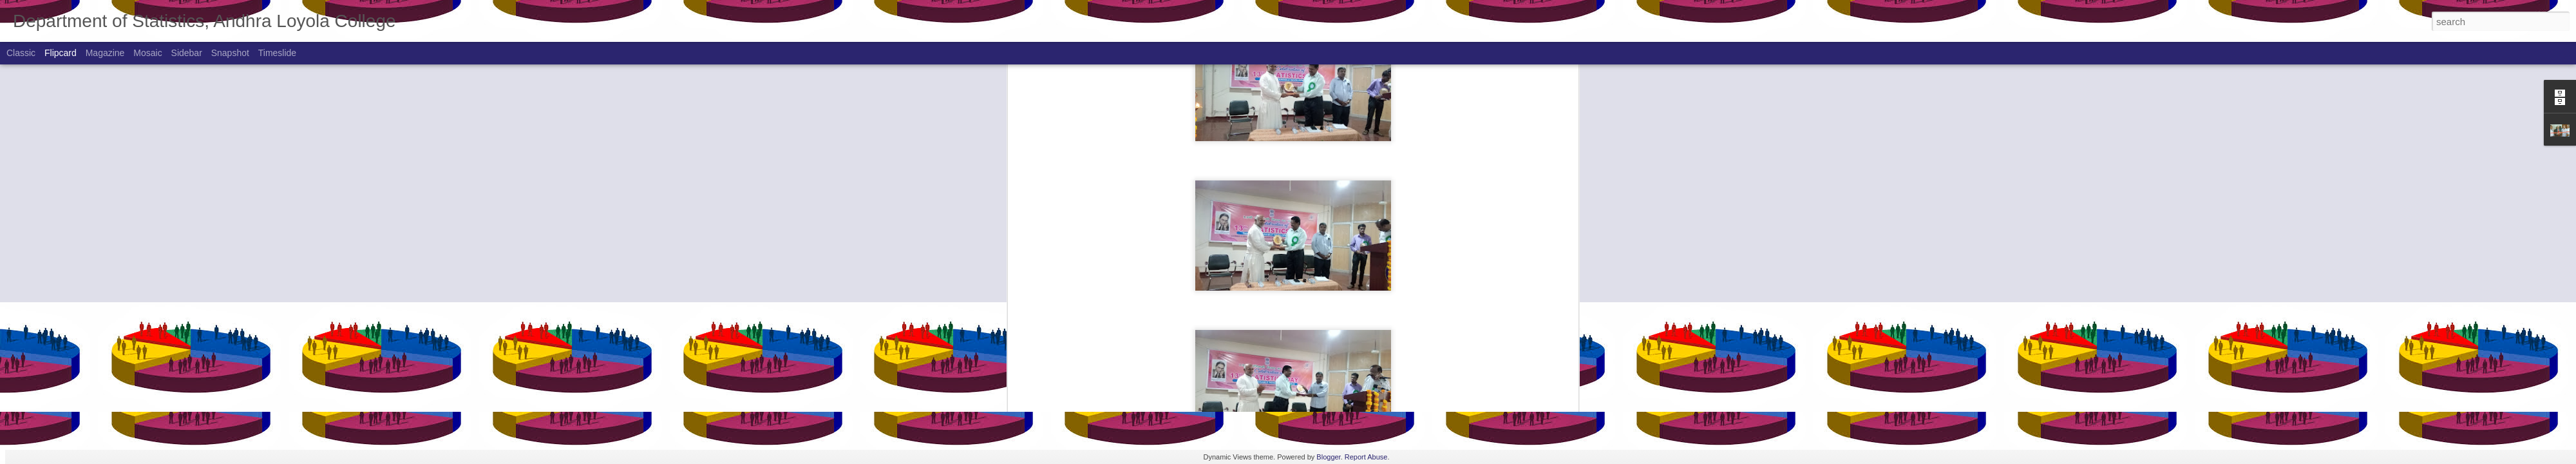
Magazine (105, 53)
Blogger (1328, 457)
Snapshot (230, 53)
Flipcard (60, 53)
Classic (20, 53)
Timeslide (277, 53)
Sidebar (186, 53)
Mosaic (147, 53)
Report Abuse (1366, 457)
